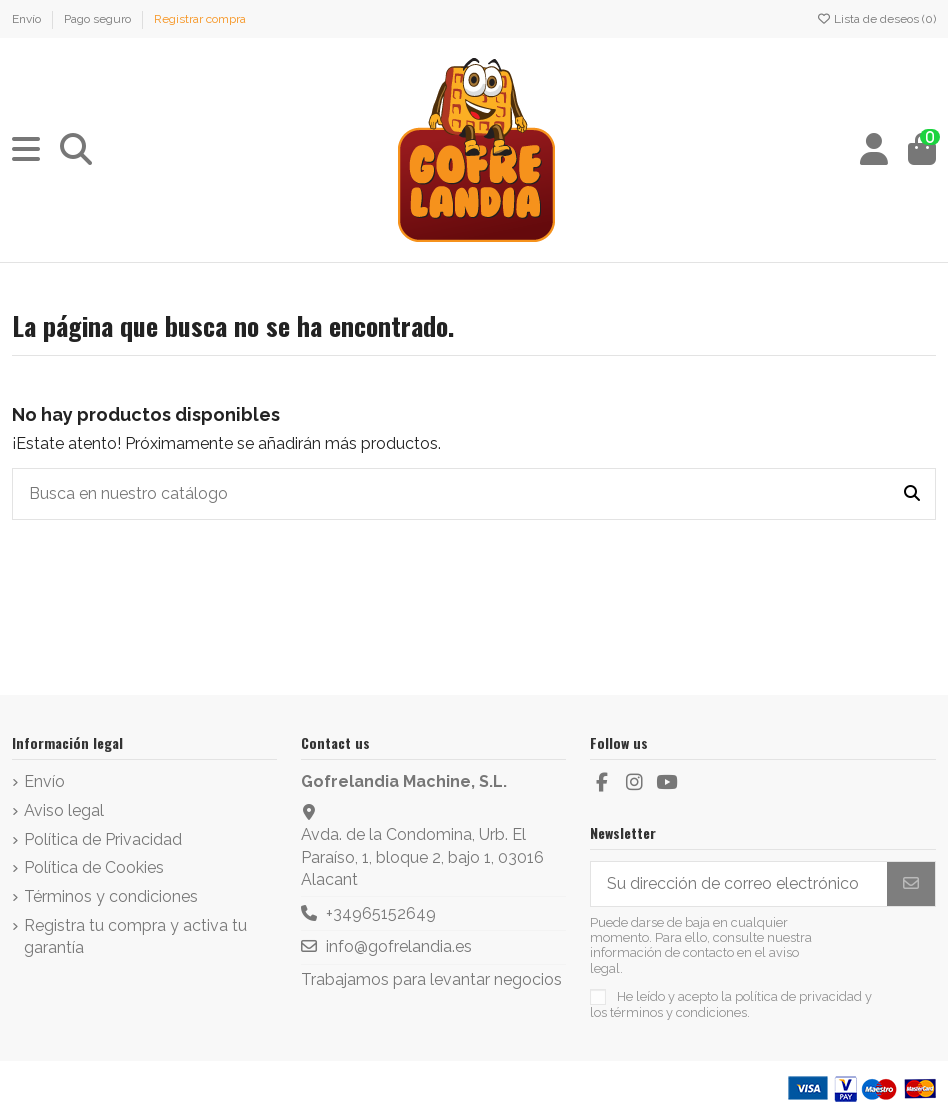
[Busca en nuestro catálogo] (912, 494)
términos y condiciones (678, 1012)
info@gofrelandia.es (399, 946)
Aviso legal (64, 810)
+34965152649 (381, 913)
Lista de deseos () (876, 19)
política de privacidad (798, 996)
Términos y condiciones (111, 896)
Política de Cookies (94, 867)
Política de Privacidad (103, 839)
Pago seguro (99, 19)
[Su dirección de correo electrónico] (739, 883)
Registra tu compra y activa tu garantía (135, 936)
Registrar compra (200, 19)
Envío (28, 19)
